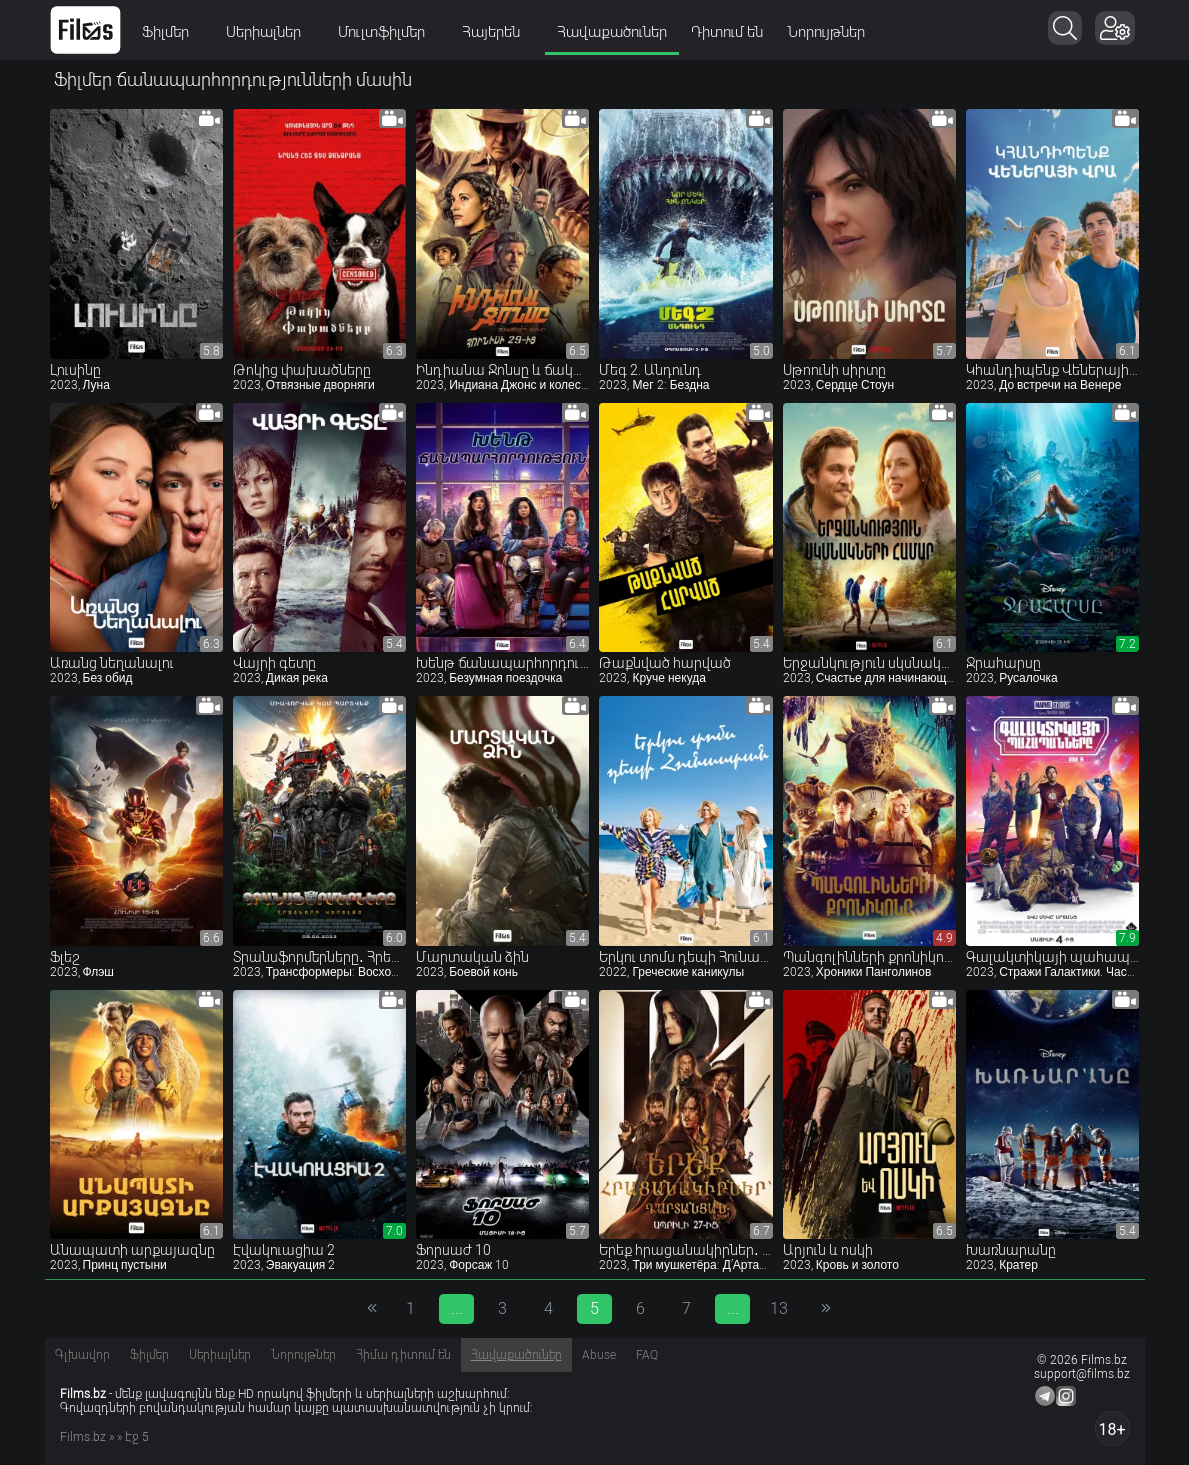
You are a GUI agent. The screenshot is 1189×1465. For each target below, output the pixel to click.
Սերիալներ (270, 32)
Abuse (599, 1355)
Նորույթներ (826, 32)
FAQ (647, 1355)
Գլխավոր (82, 1355)
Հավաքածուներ (612, 32)
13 (779, 1308)
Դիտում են (727, 32)
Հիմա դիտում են (403, 1355)
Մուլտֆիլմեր (388, 32)
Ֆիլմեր (172, 32)
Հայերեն (497, 32)
